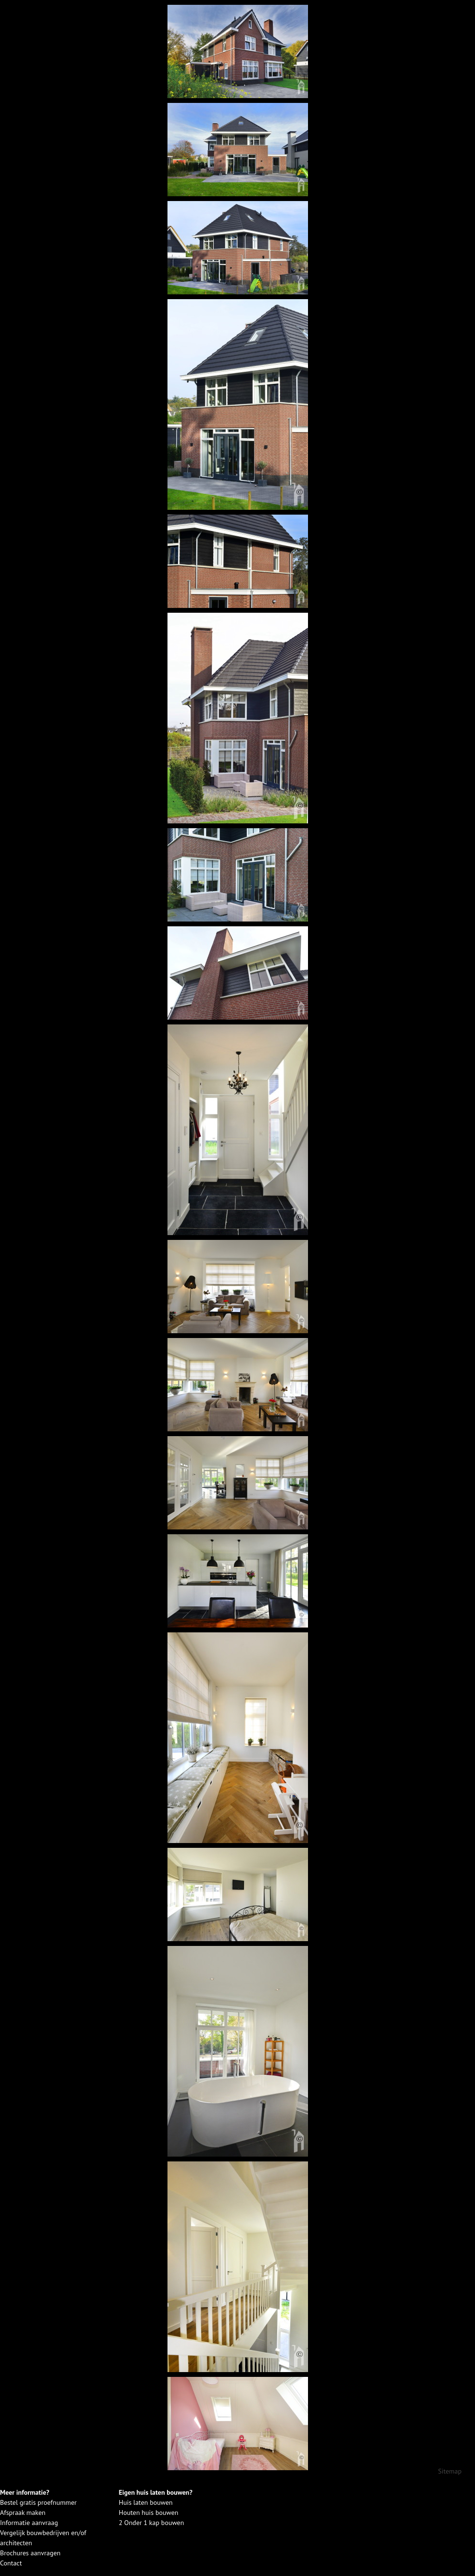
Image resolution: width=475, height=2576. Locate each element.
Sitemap (450, 2471)
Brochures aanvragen (30, 2553)
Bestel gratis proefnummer (38, 2502)
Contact (11, 2563)
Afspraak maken (22, 2512)
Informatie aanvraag (29, 2522)
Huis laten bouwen (146, 2502)
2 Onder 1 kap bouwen (151, 2522)
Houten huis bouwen (149, 2512)
